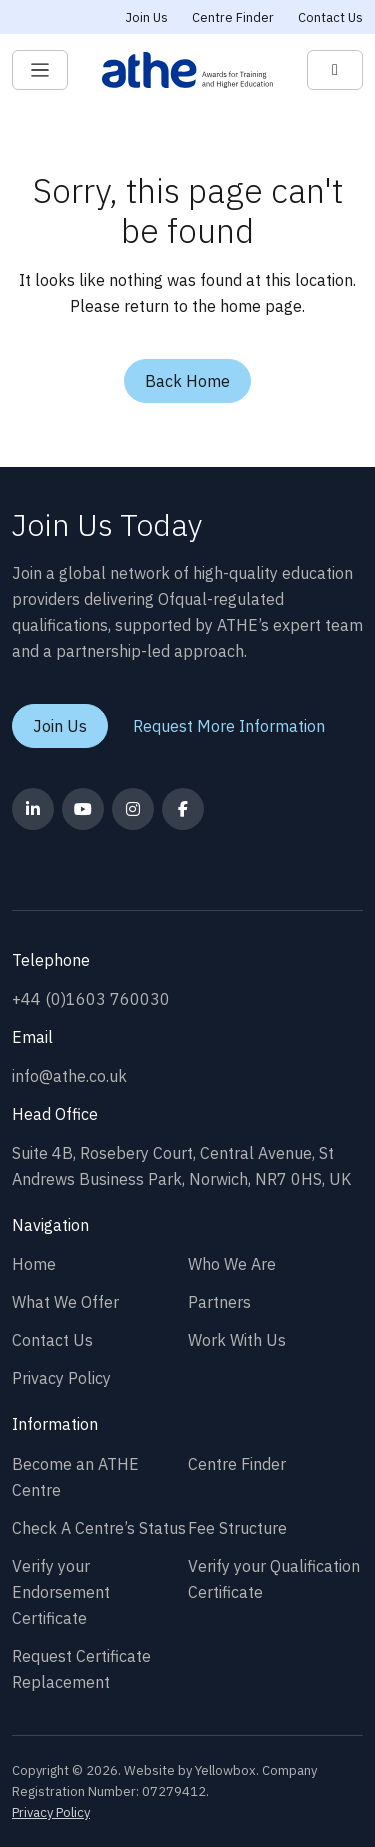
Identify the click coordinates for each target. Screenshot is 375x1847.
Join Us (147, 17)
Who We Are (232, 1264)
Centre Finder (233, 17)
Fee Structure (237, 1528)
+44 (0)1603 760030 (91, 999)
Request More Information (229, 726)
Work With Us (237, 1340)
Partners (219, 1302)
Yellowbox (225, 1770)
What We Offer (65, 1302)
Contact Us (330, 17)
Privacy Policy (61, 1378)
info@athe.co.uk (69, 1076)
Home (34, 1264)
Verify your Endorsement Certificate (61, 1592)
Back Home (187, 381)
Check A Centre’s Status (99, 1528)
